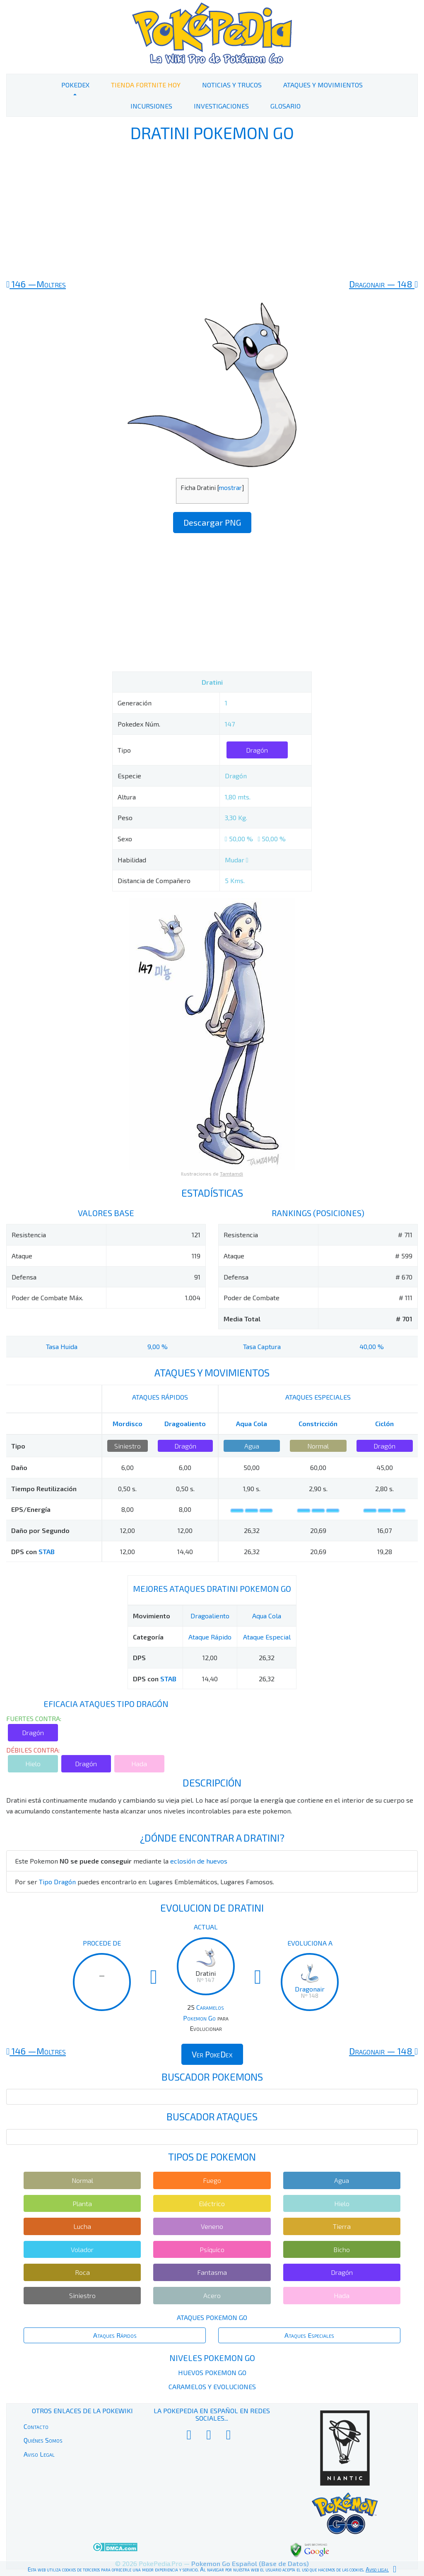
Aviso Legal (39, 2454)
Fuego (212, 2180)
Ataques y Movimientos (323, 85)
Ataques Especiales (309, 2335)
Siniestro (127, 1446)
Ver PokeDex (212, 2054)
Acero (212, 2295)
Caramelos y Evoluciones (212, 2386)
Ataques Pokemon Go (212, 2317)
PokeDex (75, 85)
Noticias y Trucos (232, 85)
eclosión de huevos (198, 1861)
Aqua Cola (251, 1423)
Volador (82, 2249)
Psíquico (212, 2249)
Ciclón (384, 1423)
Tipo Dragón (57, 1882)
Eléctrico (212, 2203)
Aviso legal (377, 2569)
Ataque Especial (267, 1637)
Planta (82, 2203)
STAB (47, 1551)
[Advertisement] (212, 210)
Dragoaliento (185, 1423)
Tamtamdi (231, 1173)
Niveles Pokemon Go (212, 2358)
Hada (139, 1763)
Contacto (36, 2426)
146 (36, 283)
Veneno (212, 2226)
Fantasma (212, 2272)
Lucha (82, 2226)
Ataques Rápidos (115, 2335)
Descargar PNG (212, 522)
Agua (251, 1446)
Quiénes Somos (43, 2440)
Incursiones (151, 106)
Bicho (341, 2249)
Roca (82, 2272)
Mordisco (127, 1423)
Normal (318, 1446)
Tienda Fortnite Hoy (146, 85)
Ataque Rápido (209, 1637)
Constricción (318, 1423)
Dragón (257, 750)
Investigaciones (221, 106)
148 (383, 283)
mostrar (230, 487)
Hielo (33, 1763)
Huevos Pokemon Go (212, 2372)
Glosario (285, 106)
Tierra (342, 2226)
